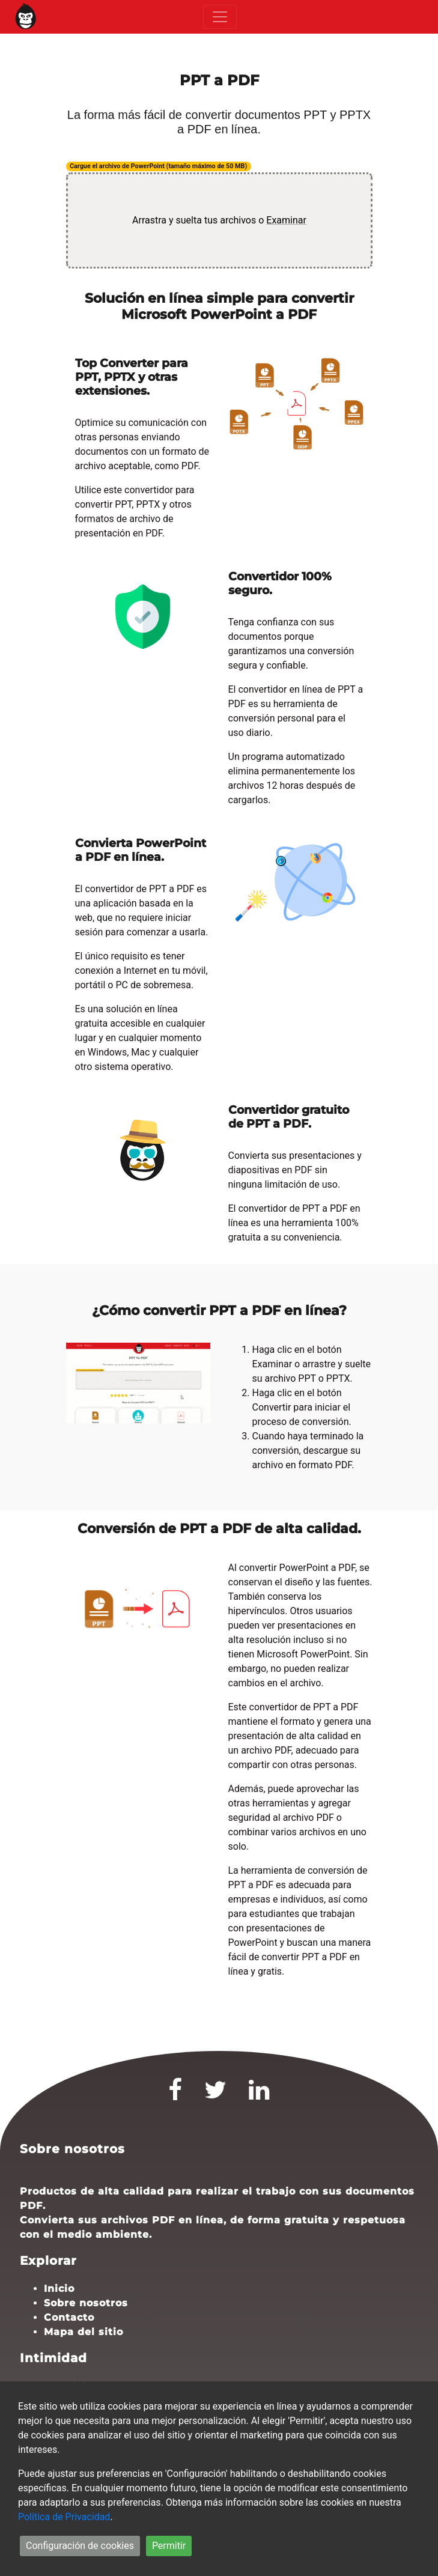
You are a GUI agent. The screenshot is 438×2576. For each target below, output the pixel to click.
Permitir (169, 2545)
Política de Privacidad (64, 2517)
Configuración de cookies (80, 2545)
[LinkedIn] (259, 2095)
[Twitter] (215, 2095)
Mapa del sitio (83, 2332)
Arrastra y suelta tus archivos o (219, 220)
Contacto (69, 2317)
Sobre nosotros (86, 2303)
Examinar (286, 220)
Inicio (59, 2288)
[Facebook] (175, 2095)
